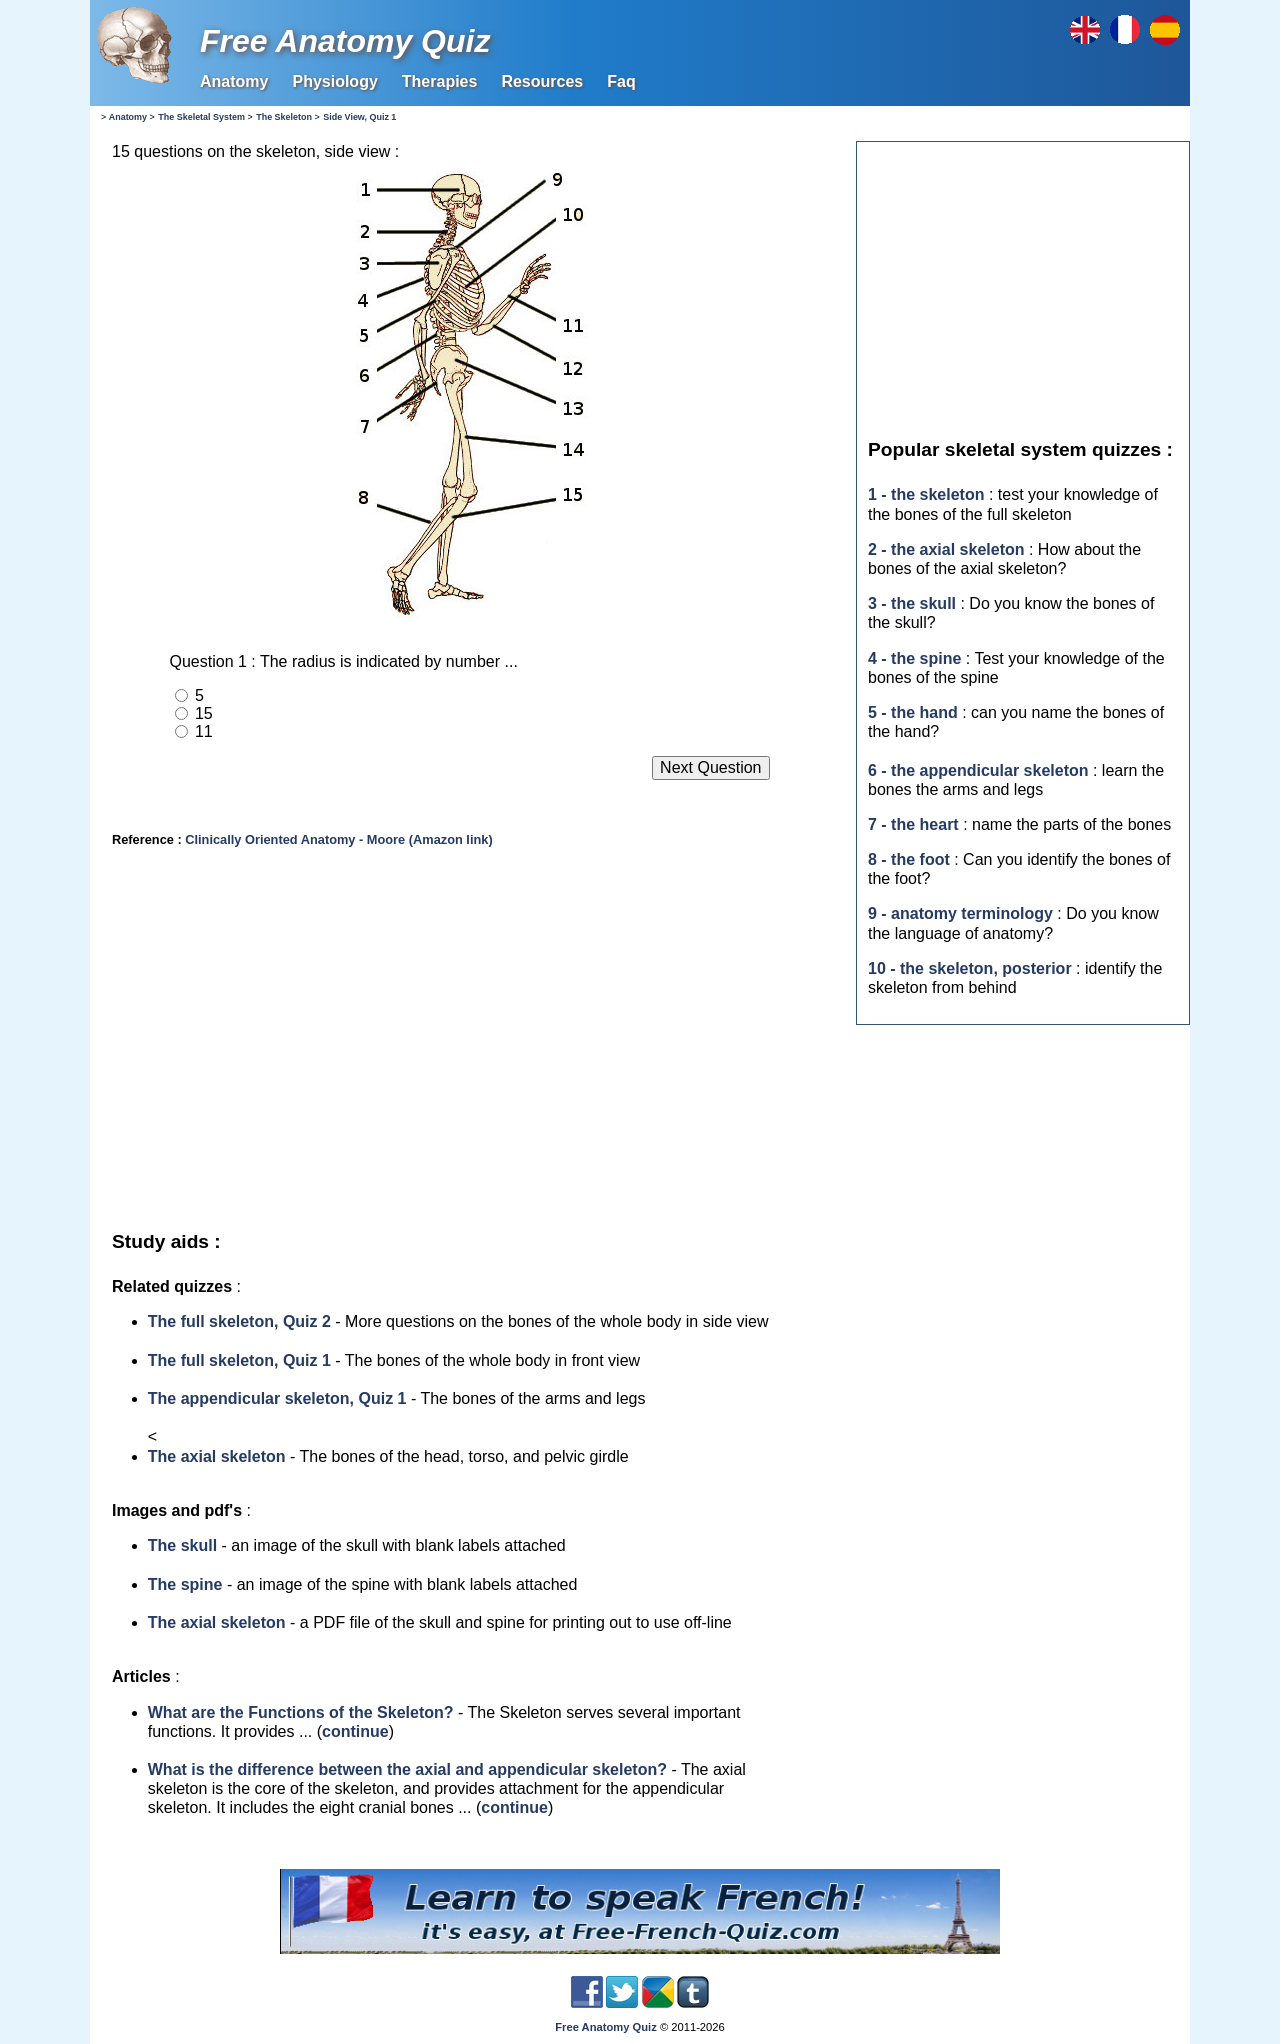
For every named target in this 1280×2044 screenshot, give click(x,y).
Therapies (440, 81)
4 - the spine (914, 658)
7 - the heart (913, 824)
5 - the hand (913, 712)
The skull (182, 1545)
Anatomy (234, 81)
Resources (542, 81)
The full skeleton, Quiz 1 (239, 1360)
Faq (621, 81)
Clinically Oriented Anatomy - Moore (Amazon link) (338, 839)
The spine (185, 1584)
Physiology (334, 81)
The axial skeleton (217, 1456)
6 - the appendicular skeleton (978, 770)
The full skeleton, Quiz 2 (239, 1321)
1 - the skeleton (926, 494)
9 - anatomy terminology (960, 913)
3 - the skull (912, 603)
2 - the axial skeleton (946, 549)
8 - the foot (909, 859)
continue (355, 1731)
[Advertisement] (469, 1042)
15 (204, 713)
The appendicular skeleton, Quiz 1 (277, 1398)
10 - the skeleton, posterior (970, 968)
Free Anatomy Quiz (345, 41)
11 (204, 731)
